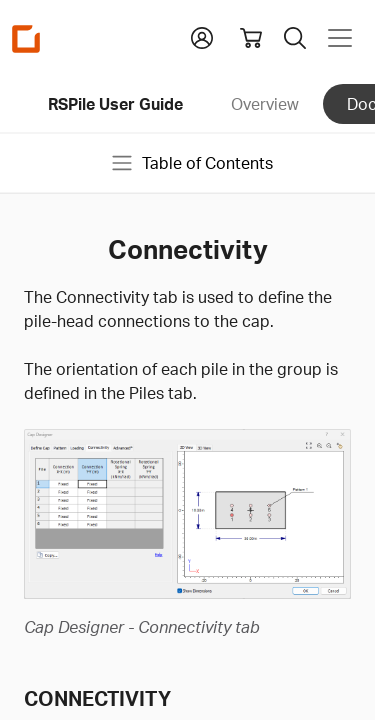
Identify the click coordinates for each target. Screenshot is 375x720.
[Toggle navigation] (340, 38)
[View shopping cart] (251, 38)
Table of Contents (191, 163)
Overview (265, 104)
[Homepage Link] (26, 38)
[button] (202, 36)
